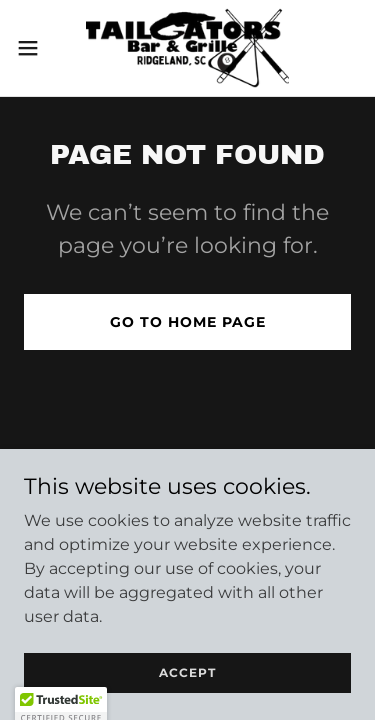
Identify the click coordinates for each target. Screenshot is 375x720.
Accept (187, 672)
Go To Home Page (188, 322)
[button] (35, 48)
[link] (188, 48)
